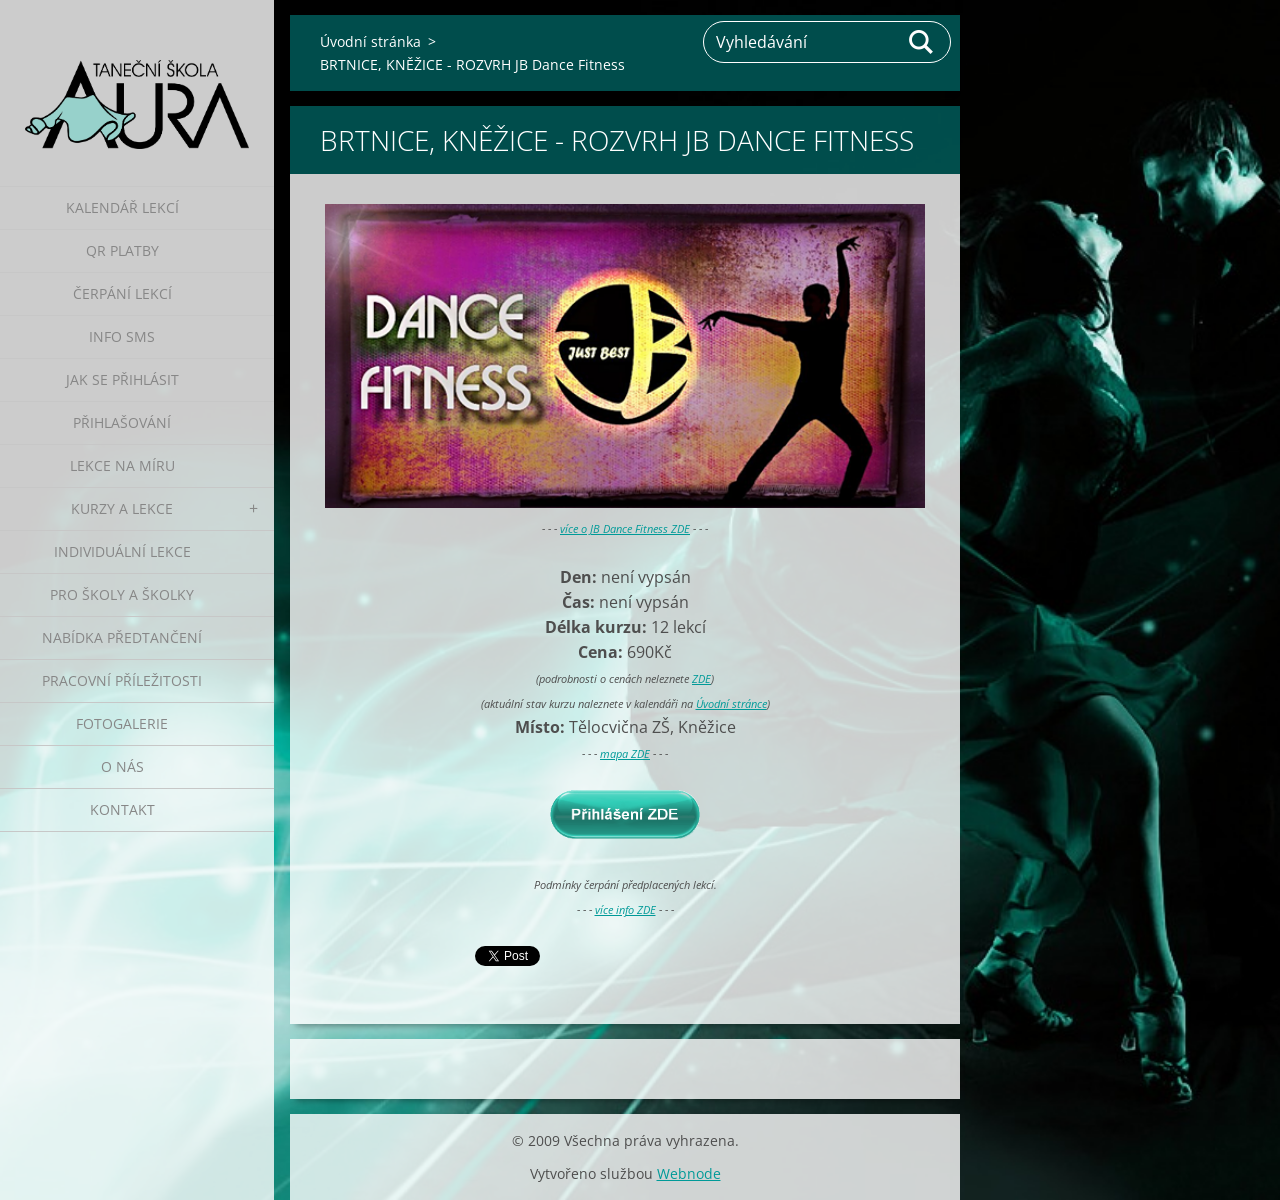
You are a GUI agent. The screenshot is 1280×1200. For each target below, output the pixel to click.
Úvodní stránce (731, 703)
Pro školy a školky (122, 594)
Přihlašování (122, 422)
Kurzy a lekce (122, 508)
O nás (122, 766)
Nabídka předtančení (122, 637)
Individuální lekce (122, 551)
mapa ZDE (625, 753)
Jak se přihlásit (122, 379)
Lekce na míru (122, 465)
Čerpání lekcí (122, 293)
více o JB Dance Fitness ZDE (625, 528)
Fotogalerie (122, 723)
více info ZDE (625, 909)
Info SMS (122, 336)
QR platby (122, 250)
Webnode (689, 1173)
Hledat (922, 42)
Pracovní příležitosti (122, 680)
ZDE (701, 678)
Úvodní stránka (370, 41)
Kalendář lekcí (122, 207)
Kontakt (122, 809)
